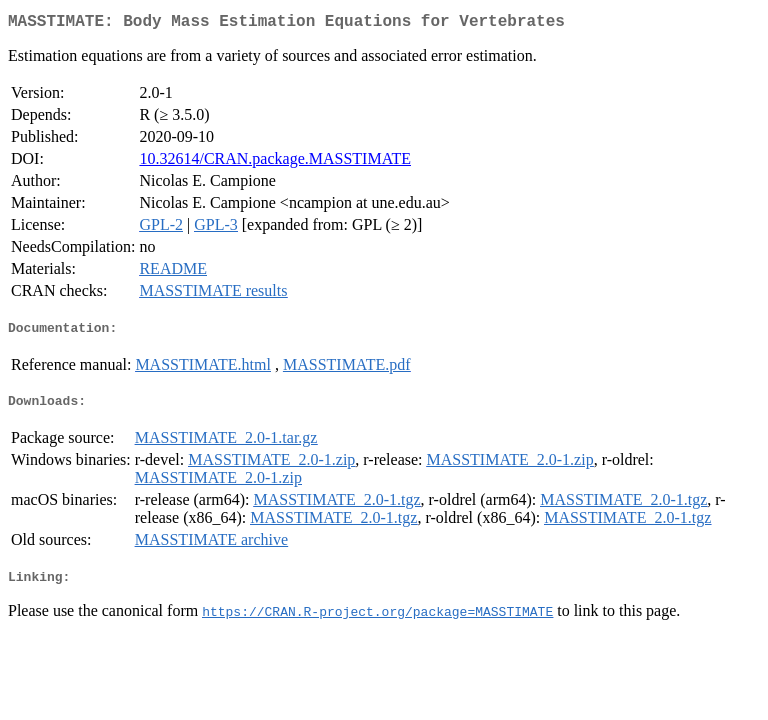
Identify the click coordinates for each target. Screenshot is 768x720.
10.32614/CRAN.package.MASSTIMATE (275, 162)
